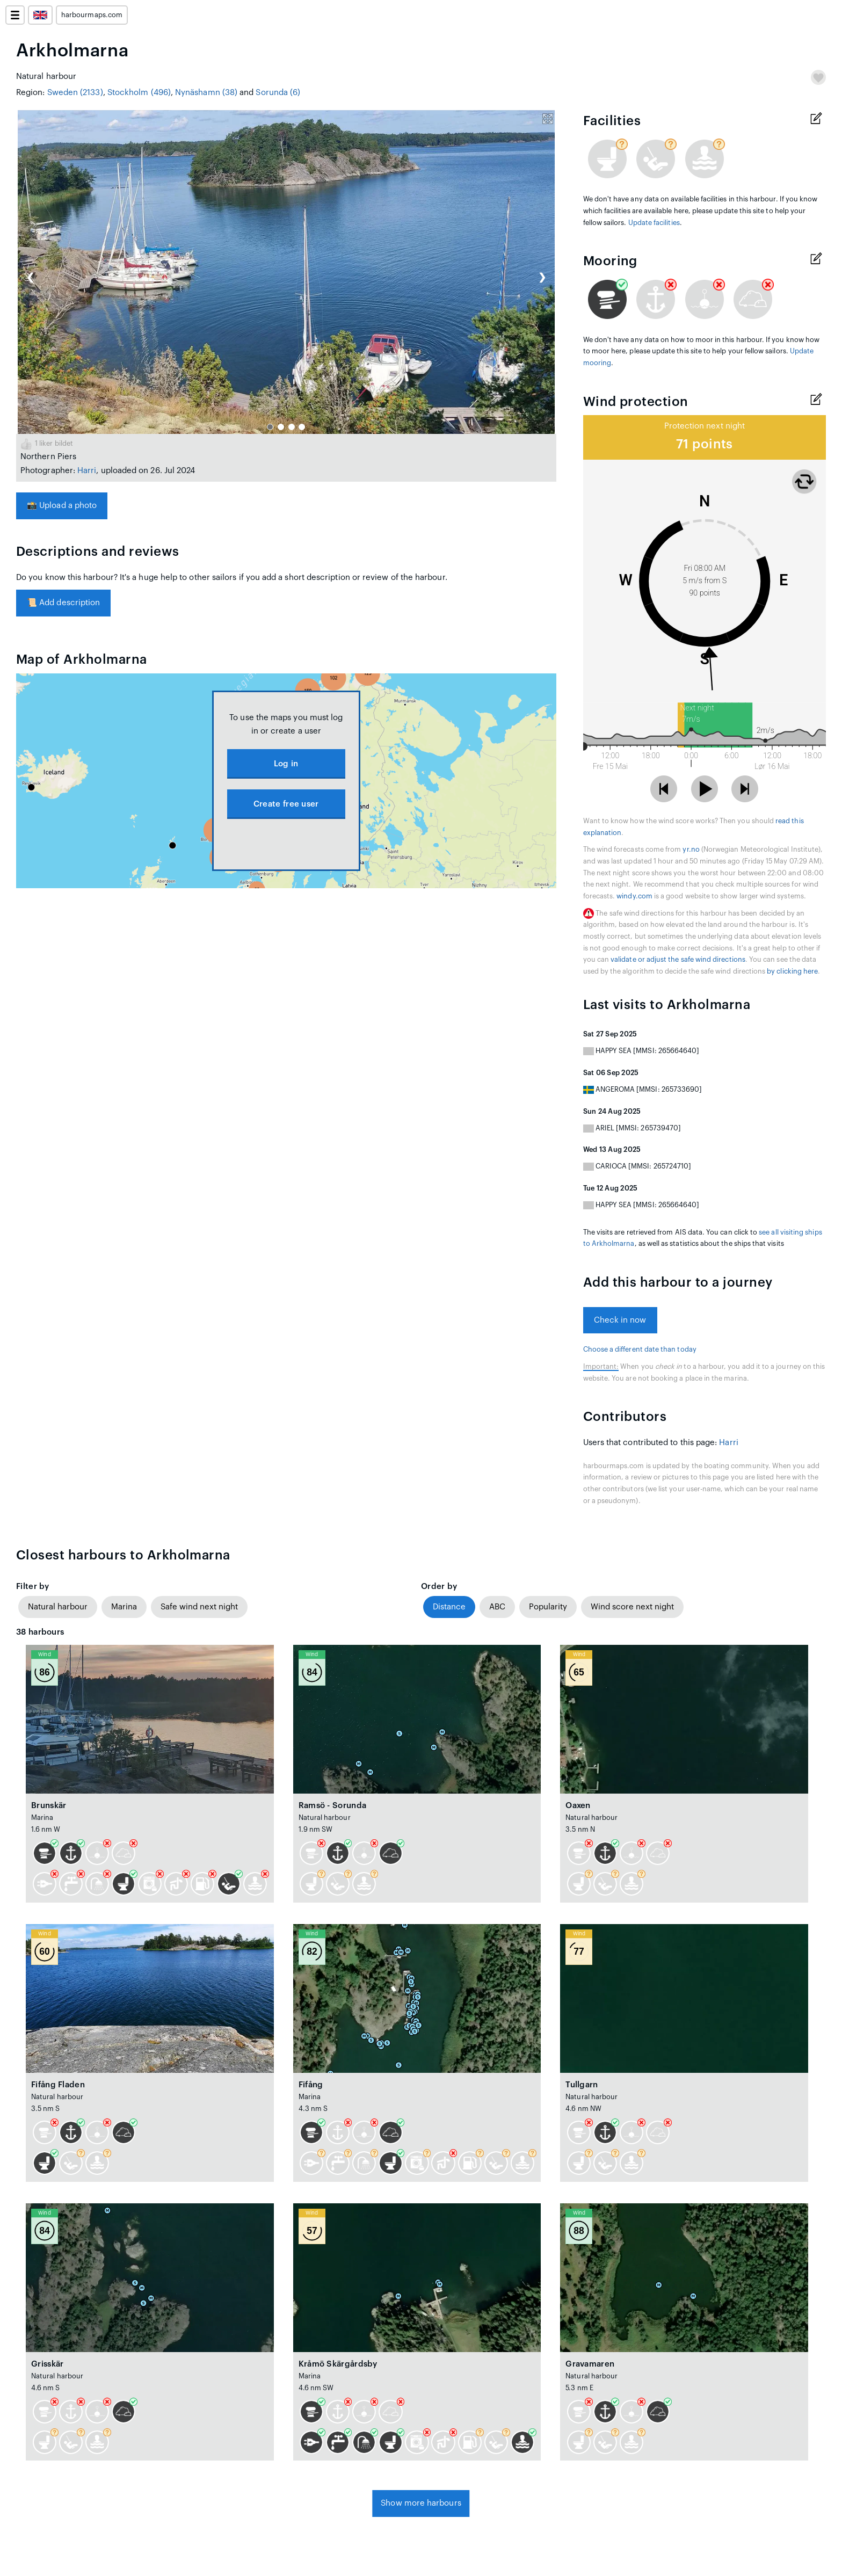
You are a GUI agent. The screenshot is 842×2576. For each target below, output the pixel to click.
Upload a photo (62, 506)
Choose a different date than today (639, 1349)
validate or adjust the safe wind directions (678, 959)
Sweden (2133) (75, 93)
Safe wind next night (199, 1607)
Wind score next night (632, 1607)
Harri (86, 471)
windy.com (634, 896)
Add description (63, 603)
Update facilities (654, 223)
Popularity (548, 1607)
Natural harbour (58, 1607)
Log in (286, 764)
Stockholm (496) (139, 93)
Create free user (286, 804)
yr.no (691, 849)
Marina (124, 1607)
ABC (497, 1607)
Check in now (620, 1320)
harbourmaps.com (91, 15)
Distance (449, 1607)
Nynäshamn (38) (206, 93)
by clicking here (792, 971)
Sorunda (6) (278, 93)
